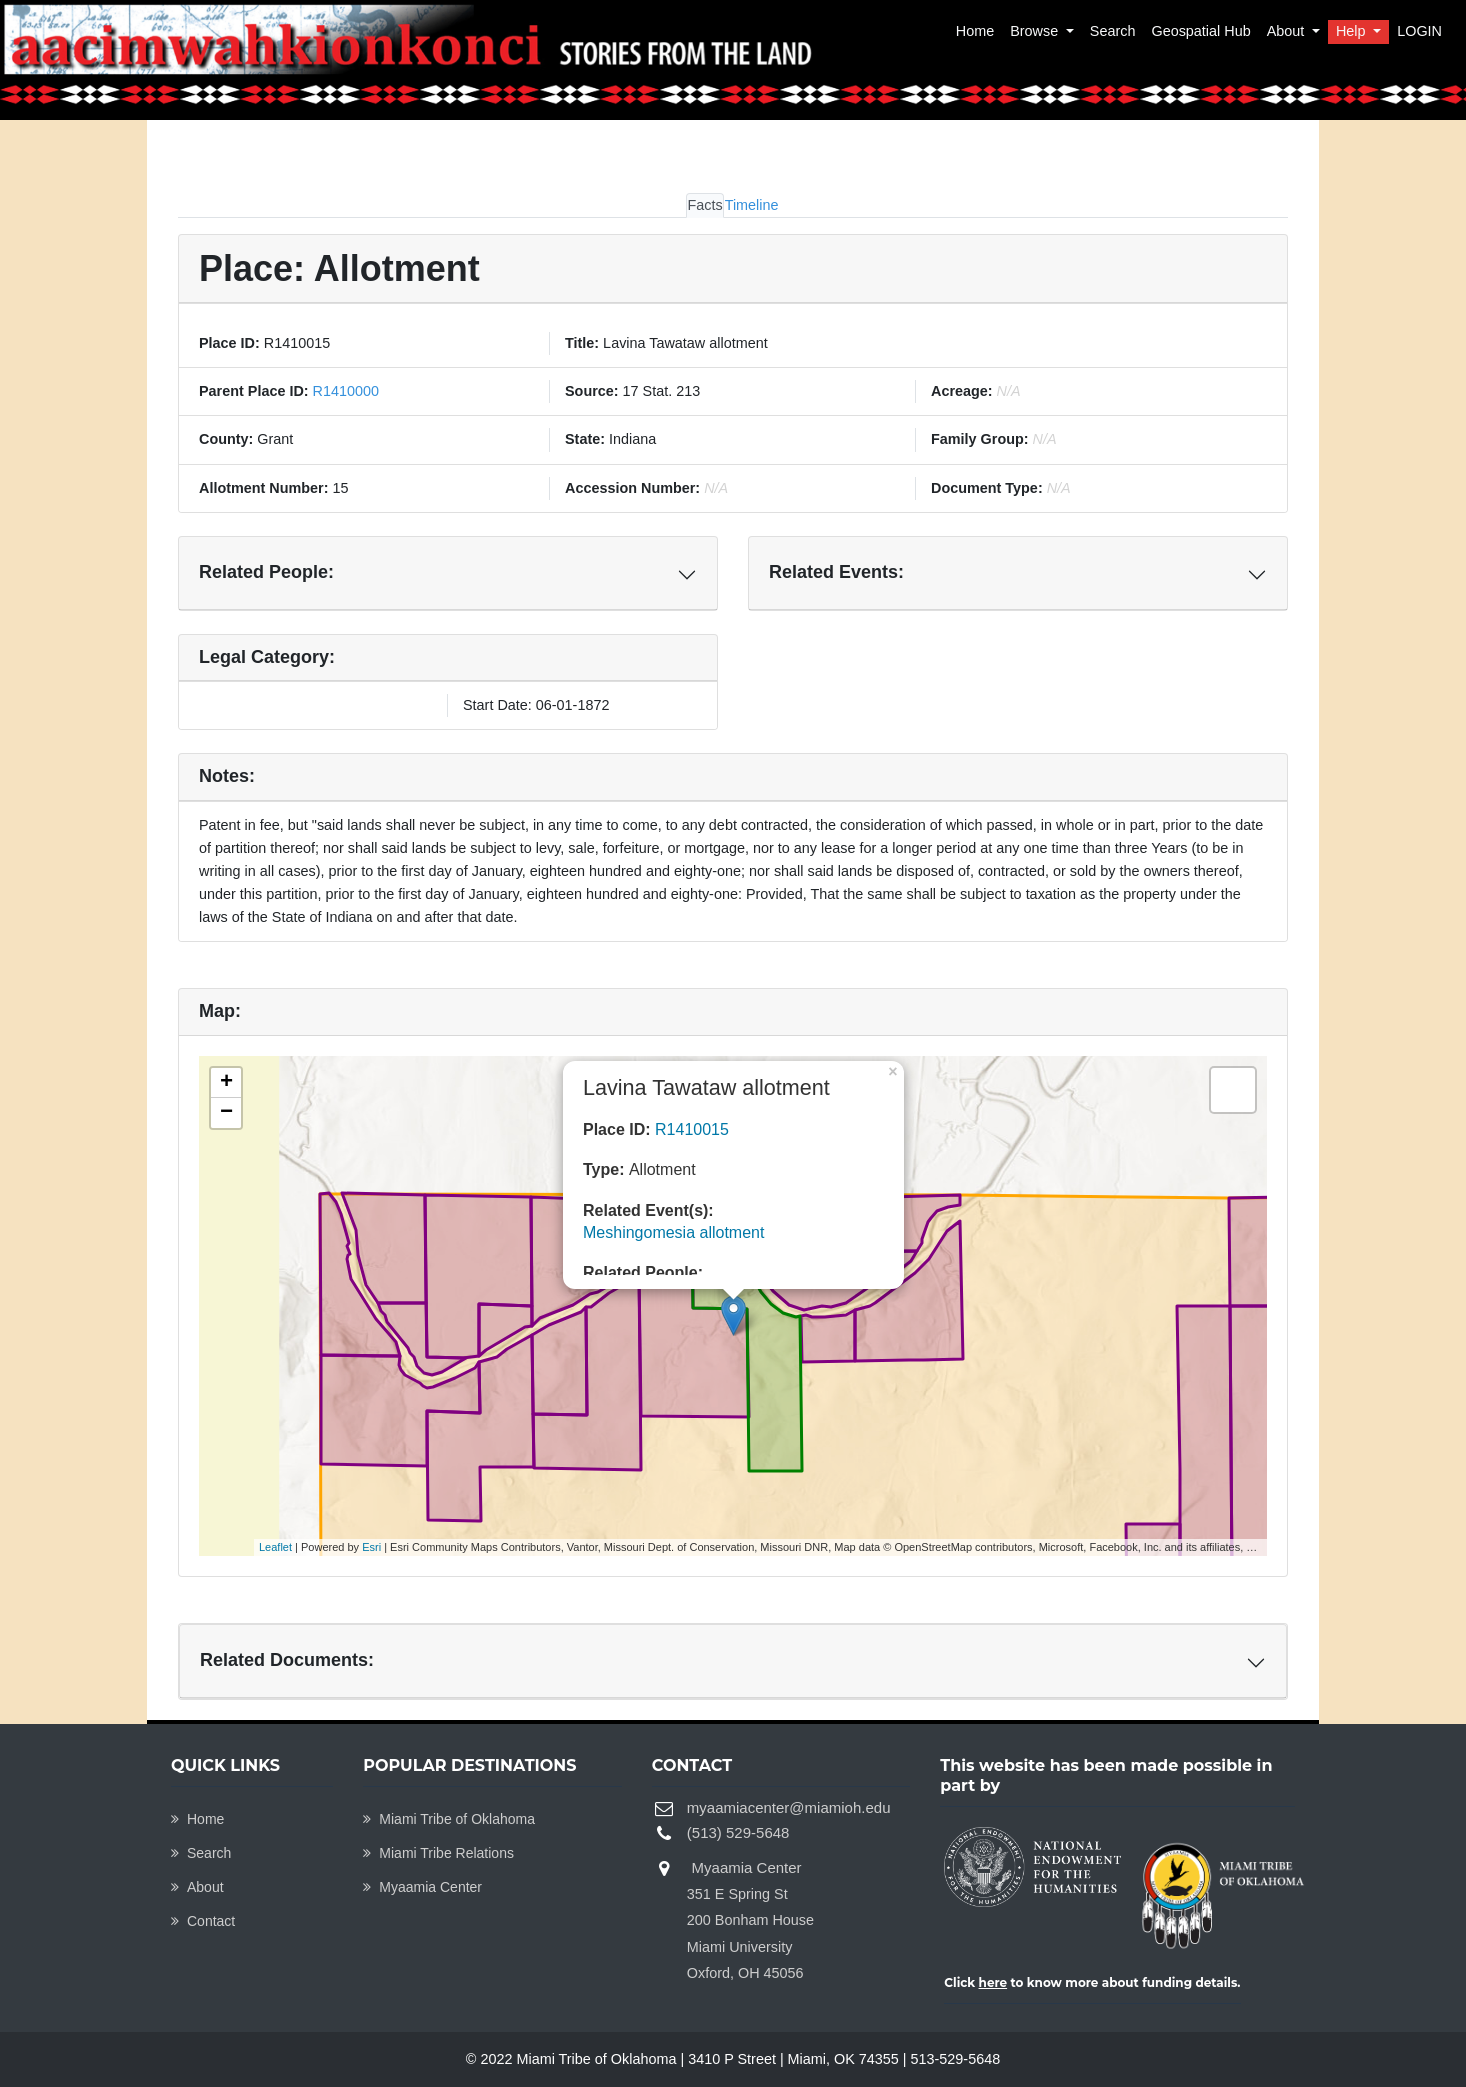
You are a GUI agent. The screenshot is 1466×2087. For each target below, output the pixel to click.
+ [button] (226, 1083)
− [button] (226, 1113)
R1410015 (692, 1129)
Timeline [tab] (752, 205)
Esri (371, 1547)
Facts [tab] (704, 205)
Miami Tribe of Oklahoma (449, 1819)
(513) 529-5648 (738, 1832)
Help (1353, 31)
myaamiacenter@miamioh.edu (789, 1807)
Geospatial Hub (1200, 31)
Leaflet (275, 1547)
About (1288, 31)
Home (975, 31)
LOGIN (1419, 31)
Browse (1036, 31)
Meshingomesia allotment (673, 1232)
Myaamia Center (422, 1887)
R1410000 (344, 391)
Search (1113, 31)
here (993, 1982)
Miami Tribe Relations (438, 1853)
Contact (203, 1921)
